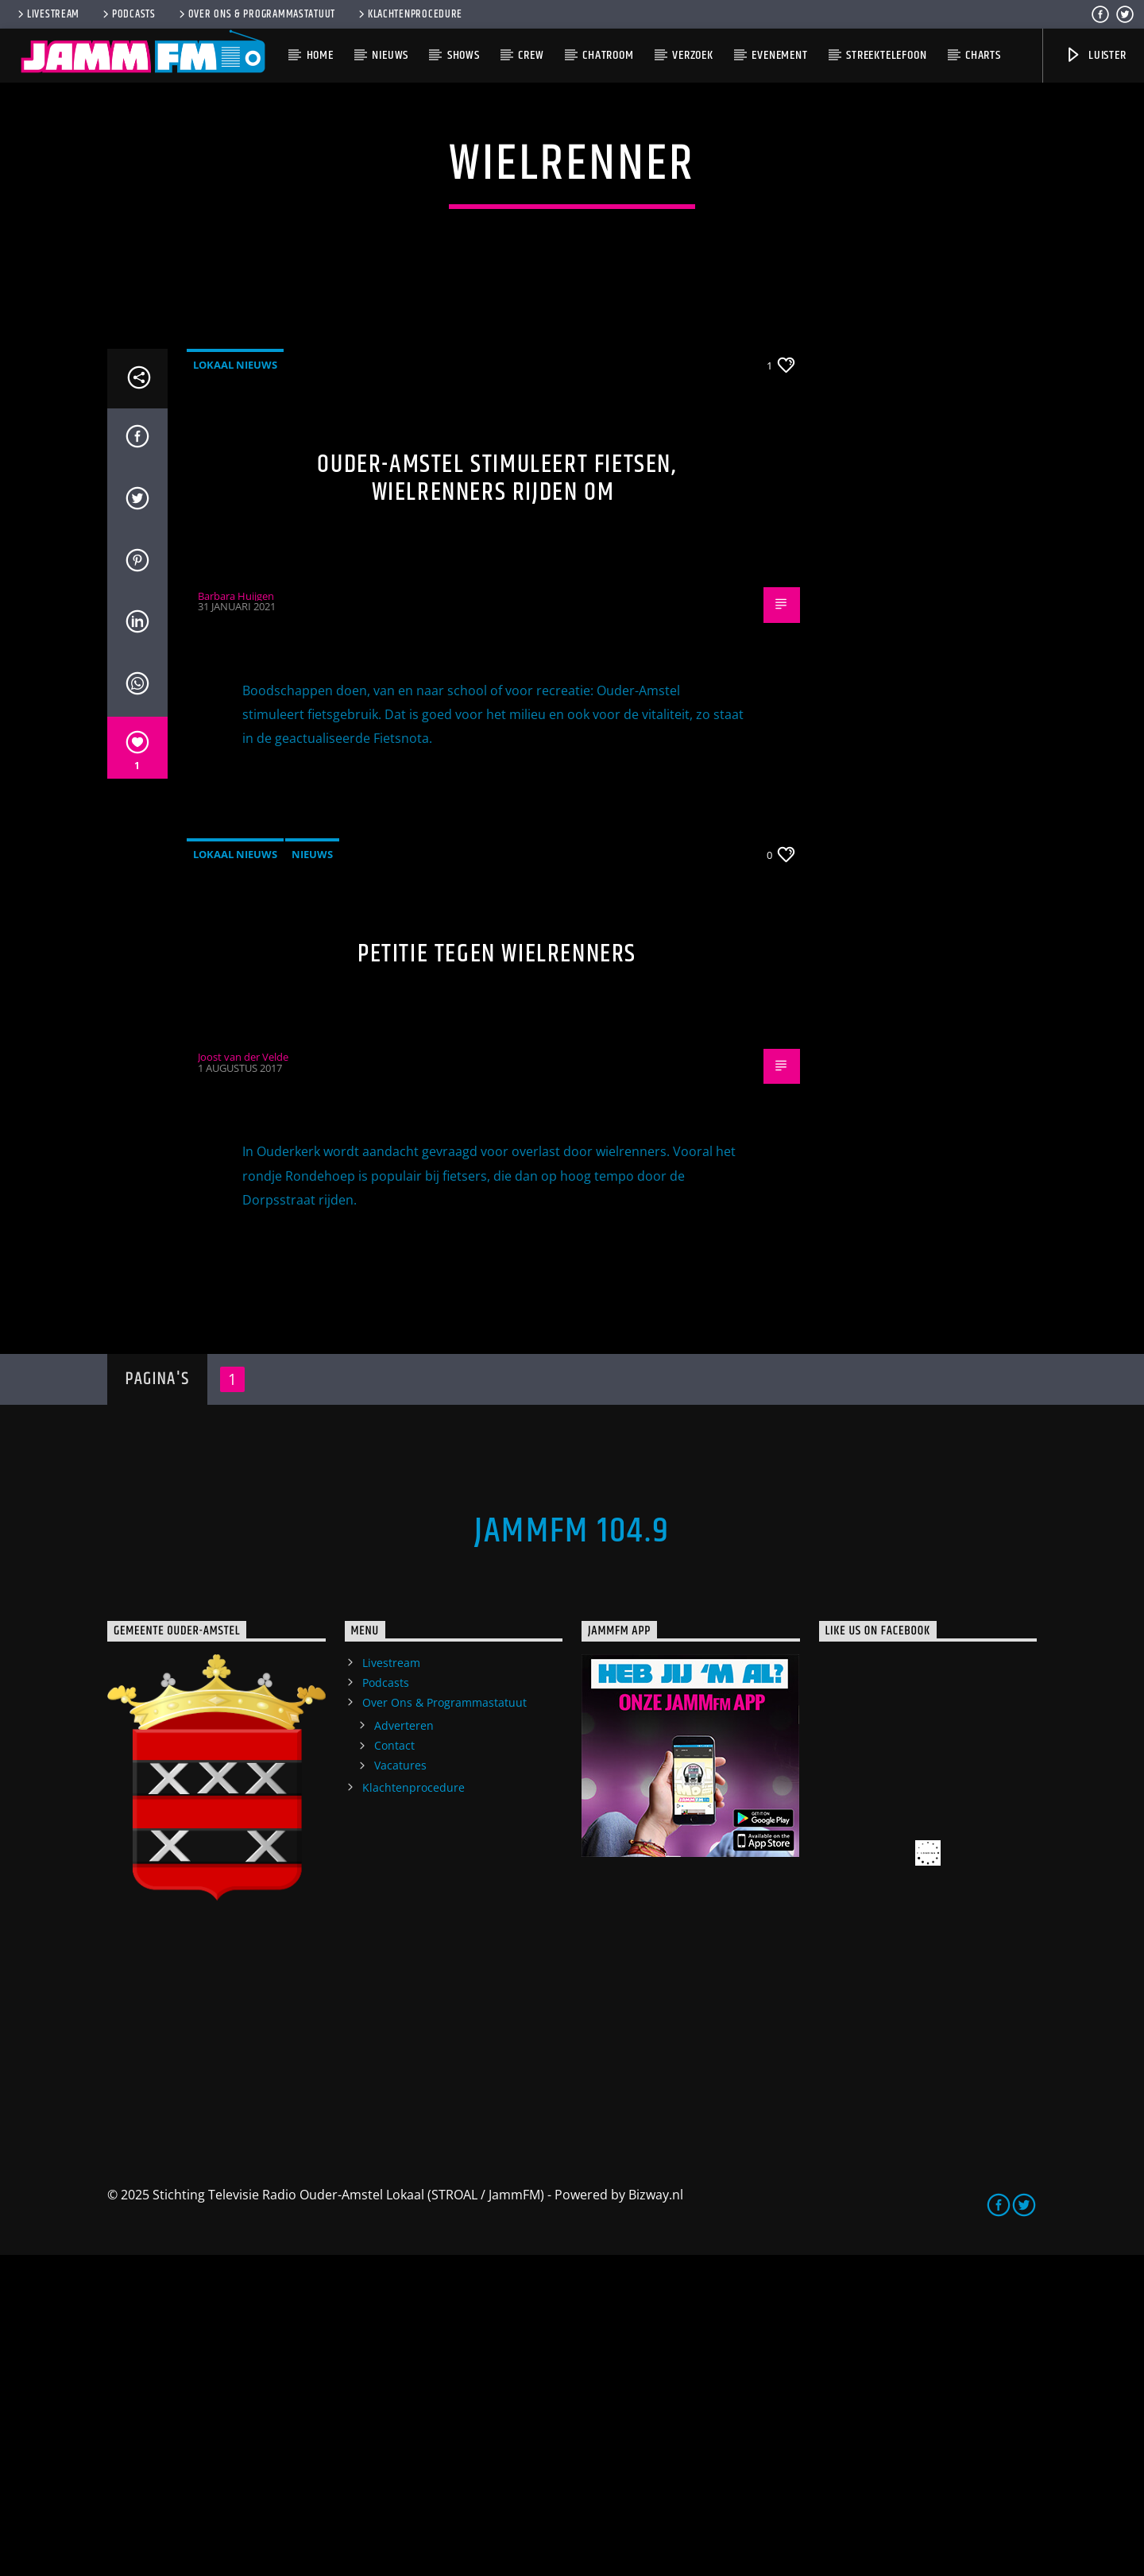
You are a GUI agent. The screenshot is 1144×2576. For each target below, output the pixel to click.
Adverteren (404, 2046)
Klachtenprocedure (409, 14)
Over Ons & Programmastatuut (255, 14)
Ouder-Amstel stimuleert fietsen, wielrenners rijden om (496, 799)
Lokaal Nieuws (235, 686)
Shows (463, 55)
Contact (394, 2066)
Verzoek (692, 55)
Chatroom (607, 55)
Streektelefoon (886, 55)
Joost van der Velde (243, 1378)
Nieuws (390, 55)
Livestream (47, 14)
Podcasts (128, 14)
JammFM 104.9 (572, 1852)
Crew (530, 55)
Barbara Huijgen (236, 917)
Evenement (779, 55)
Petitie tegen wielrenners (497, 1274)
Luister (1095, 55)
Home (320, 55)
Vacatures (400, 2086)
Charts (983, 55)
